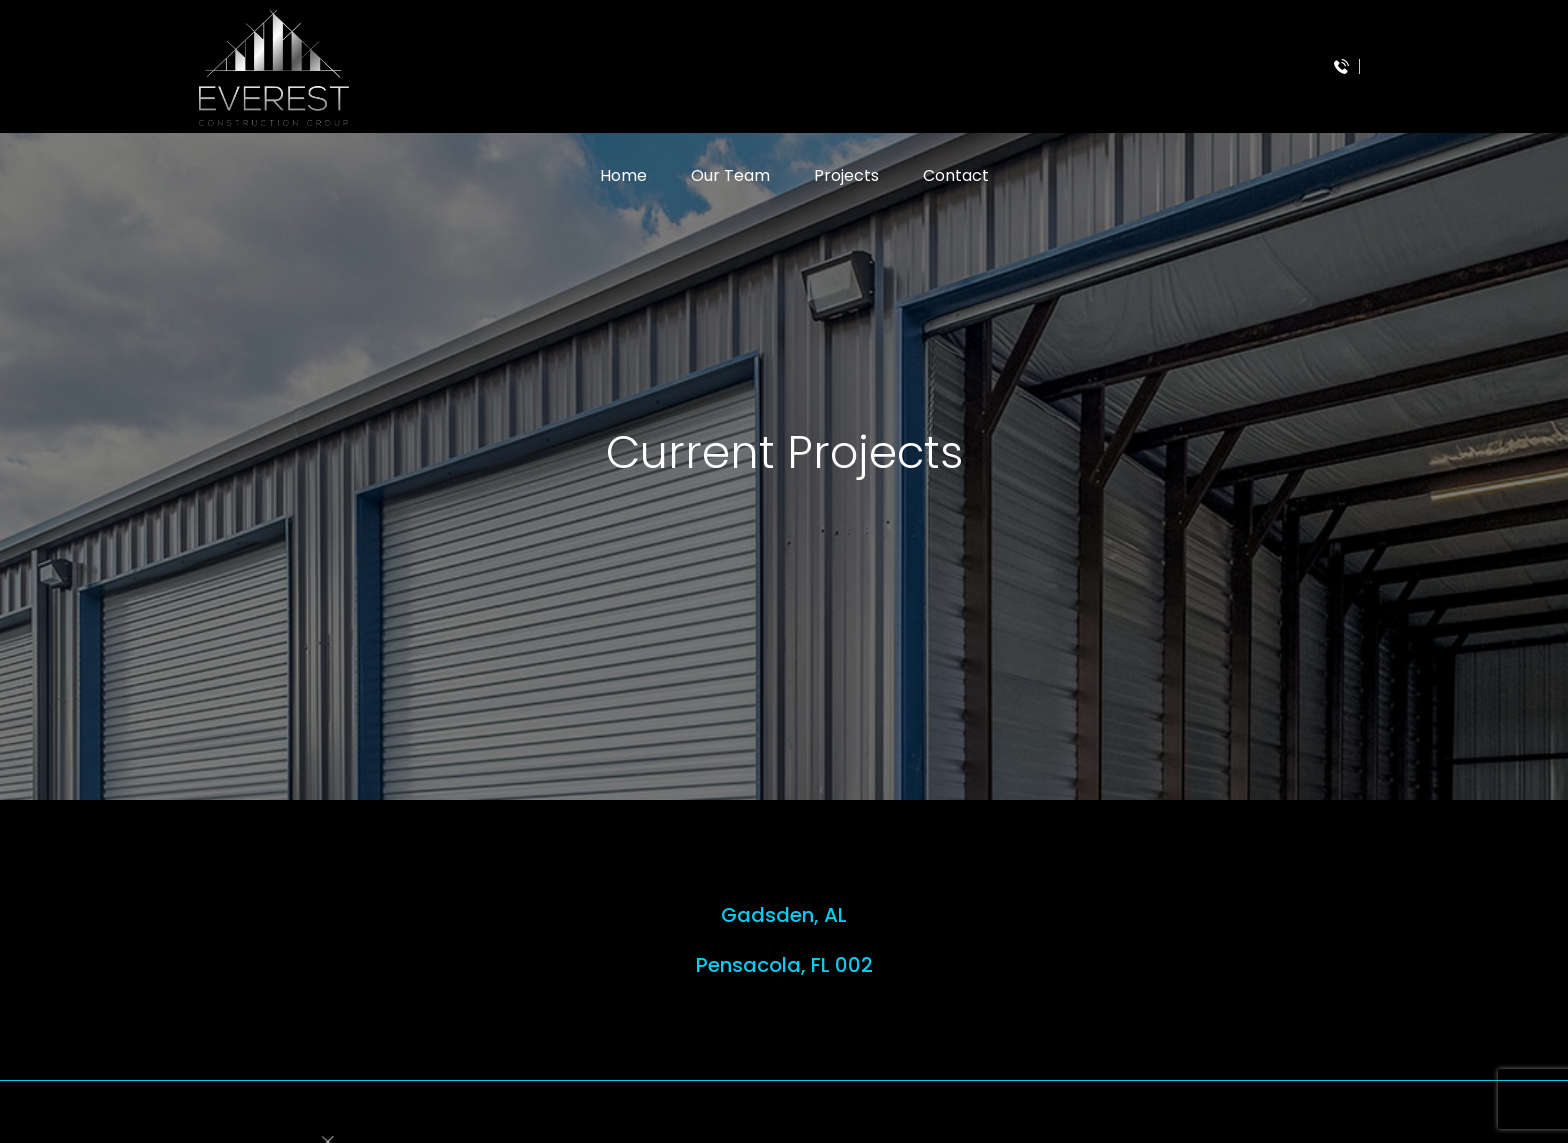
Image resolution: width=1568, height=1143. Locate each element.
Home (623, 175)
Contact (956, 175)
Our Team (730, 175)
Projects (846, 175)
